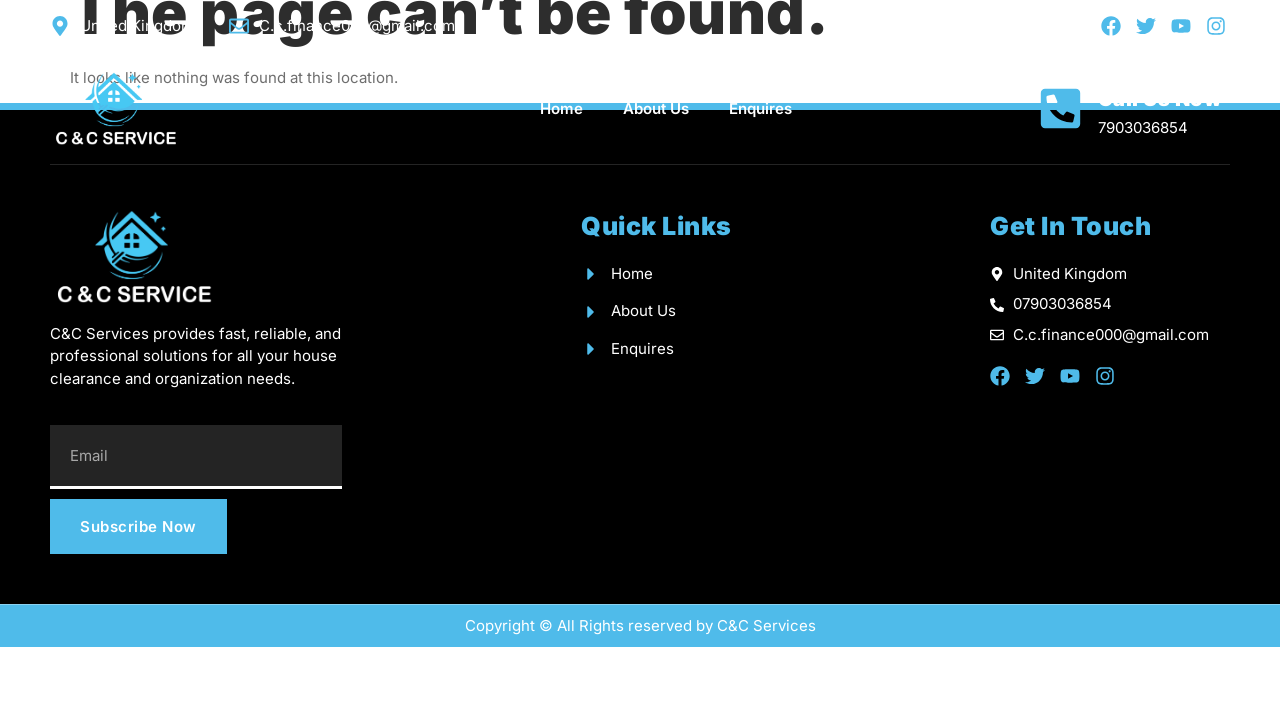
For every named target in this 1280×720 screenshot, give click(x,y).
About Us (656, 108)
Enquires (760, 108)
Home (561, 108)
